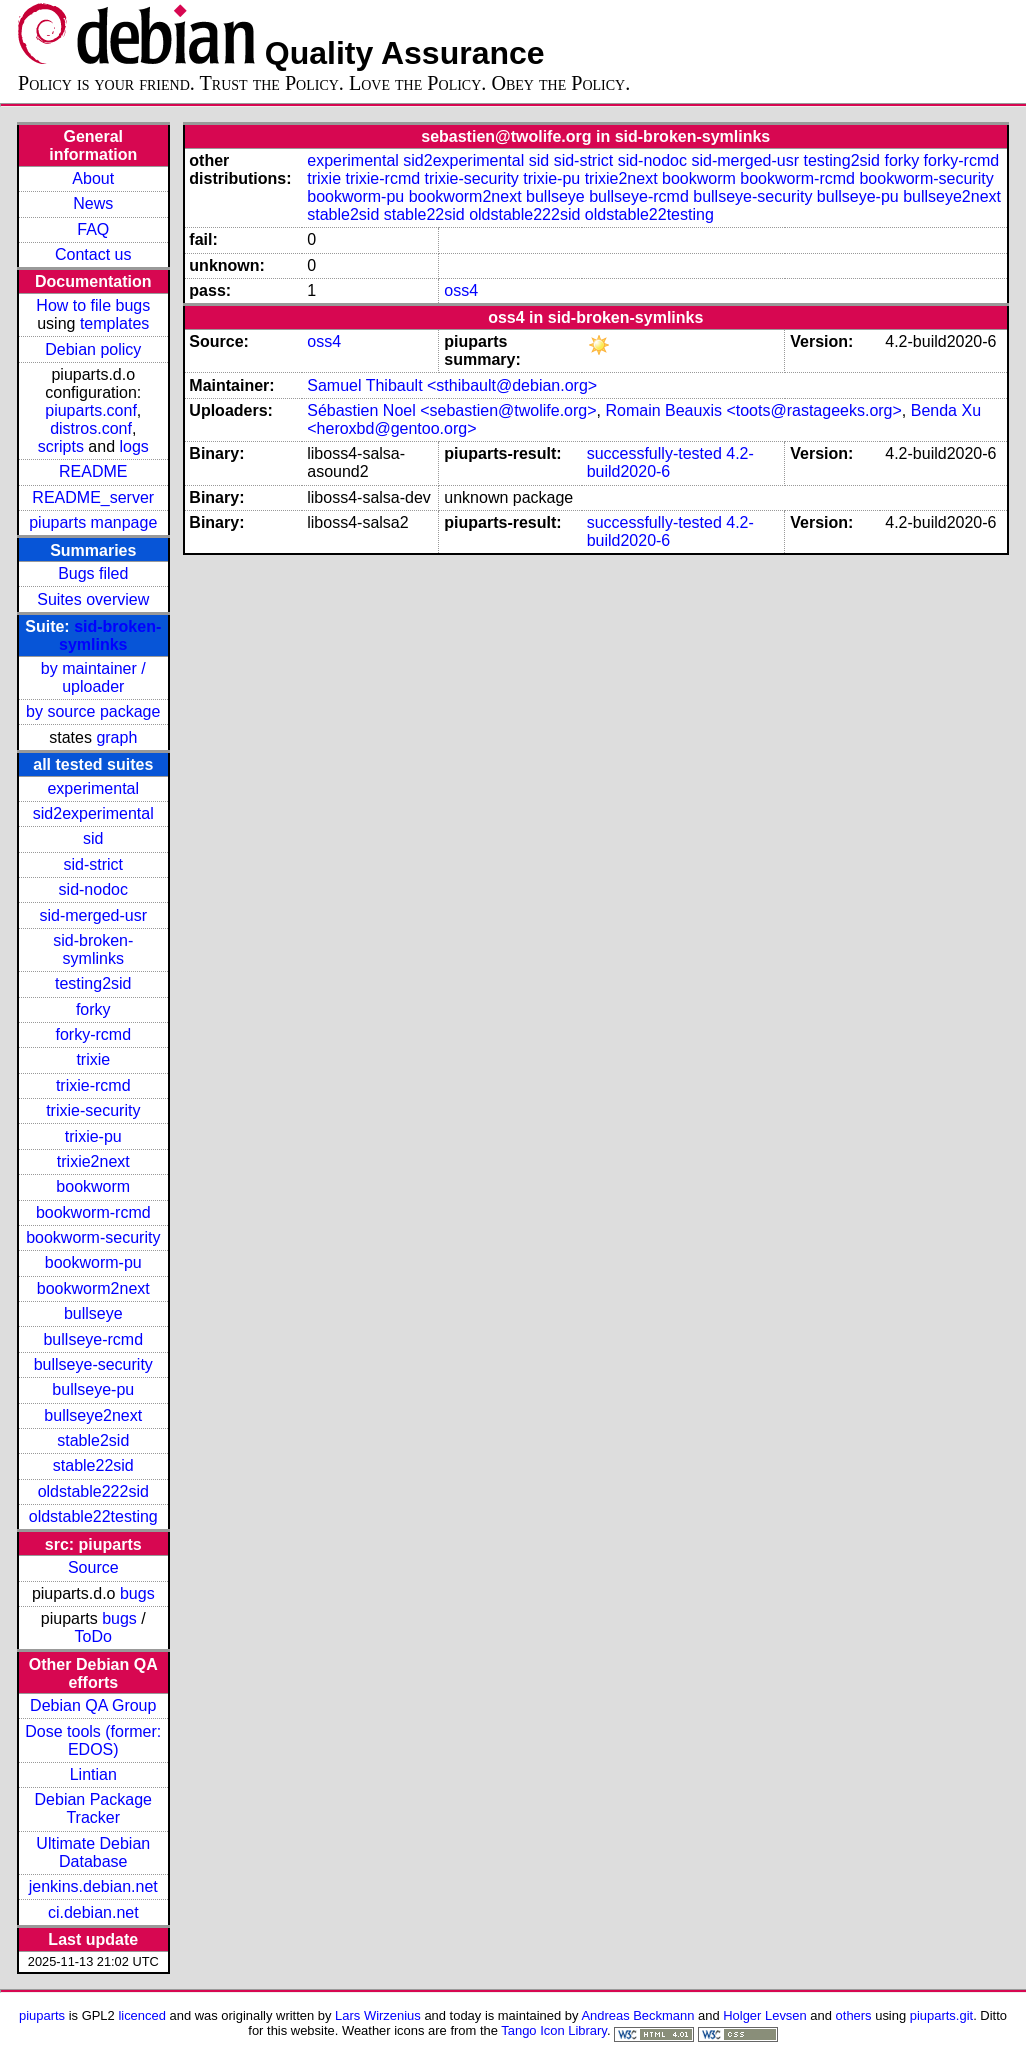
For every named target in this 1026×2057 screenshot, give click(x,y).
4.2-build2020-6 (670, 462)
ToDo (93, 1636)
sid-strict (93, 864)
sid (93, 838)
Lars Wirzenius (378, 2015)
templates (114, 323)
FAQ (93, 229)
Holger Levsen (765, 2015)
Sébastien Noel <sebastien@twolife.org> (451, 410)
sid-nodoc (93, 889)
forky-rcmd (93, 1034)
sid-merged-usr (93, 915)
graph (116, 737)
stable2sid (93, 1440)
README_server (93, 497)
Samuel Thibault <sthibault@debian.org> (452, 385)
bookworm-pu (93, 1262)
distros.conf (91, 428)
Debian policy (93, 349)
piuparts (42, 2015)
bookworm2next (93, 1288)
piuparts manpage (93, 522)
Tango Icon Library (554, 2030)
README (93, 471)
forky (93, 1009)
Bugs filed (93, 573)
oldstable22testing (93, 1516)
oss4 (461, 290)
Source (93, 1567)
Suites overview (93, 599)
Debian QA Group (93, 1705)
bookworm (93, 1186)
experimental (93, 788)
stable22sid (93, 1465)
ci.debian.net (93, 1912)
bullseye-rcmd (93, 1339)
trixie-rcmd (93, 1085)
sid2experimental (93, 813)
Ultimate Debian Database (93, 1852)
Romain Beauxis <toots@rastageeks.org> (753, 410)
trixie (93, 1059)
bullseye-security (93, 1364)
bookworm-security (93, 1237)
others (854, 2015)
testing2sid (93, 983)
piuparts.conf (91, 410)
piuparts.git (941, 2015)
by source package (93, 711)
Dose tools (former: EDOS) (93, 1740)
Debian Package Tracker (93, 1808)
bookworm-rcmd (93, 1212)
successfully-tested (654, 453)
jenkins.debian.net (93, 1886)
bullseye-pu (93, 1389)
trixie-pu (93, 1136)
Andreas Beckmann (637, 2015)
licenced (142, 2015)
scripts (61, 446)
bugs (137, 1593)
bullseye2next (93, 1415)
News (93, 203)
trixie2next (93, 1161)
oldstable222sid (93, 1491)
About (93, 178)
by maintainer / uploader (93, 677)
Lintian (93, 1774)
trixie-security (93, 1110)
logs (134, 446)
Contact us (93, 254)
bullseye (93, 1313)
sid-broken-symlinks (110, 635)
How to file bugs (93, 305)
